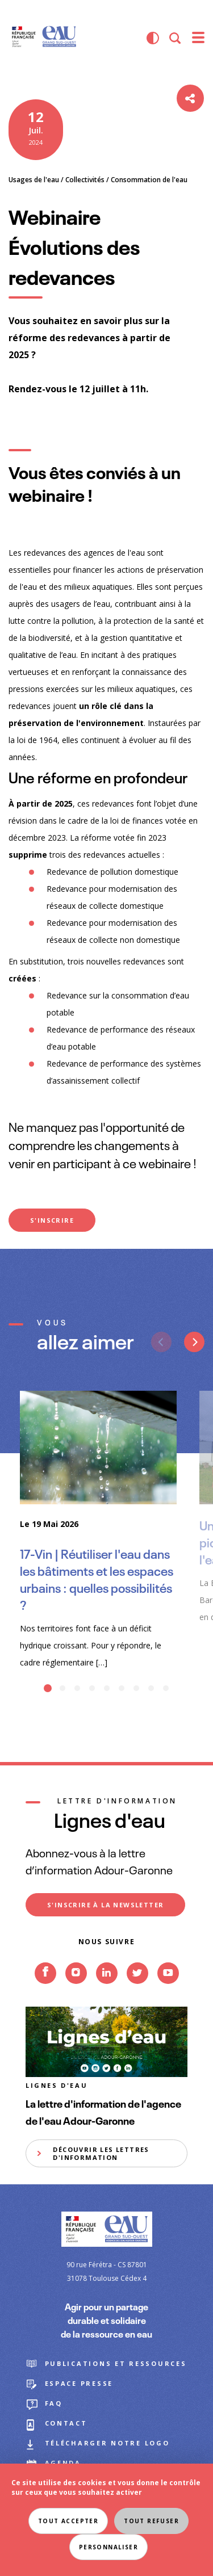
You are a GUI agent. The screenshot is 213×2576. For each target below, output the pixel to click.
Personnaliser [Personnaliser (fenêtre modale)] (108, 2547)
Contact (66, 2423)
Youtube (168, 1990)
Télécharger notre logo (107, 2443)
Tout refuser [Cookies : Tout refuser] (151, 2521)
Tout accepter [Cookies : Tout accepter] (68, 2521)
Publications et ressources (116, 2363)
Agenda (63, 2462)
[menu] (198, 38)
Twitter (137, 1990)
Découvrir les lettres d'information (101, 2153)
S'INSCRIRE (52, 1220)
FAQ (53, 2403)
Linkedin (107, 1990)
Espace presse (79, 2383)
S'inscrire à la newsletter (105, 1904)
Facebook (45, 1990)
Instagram (76, 1990)
